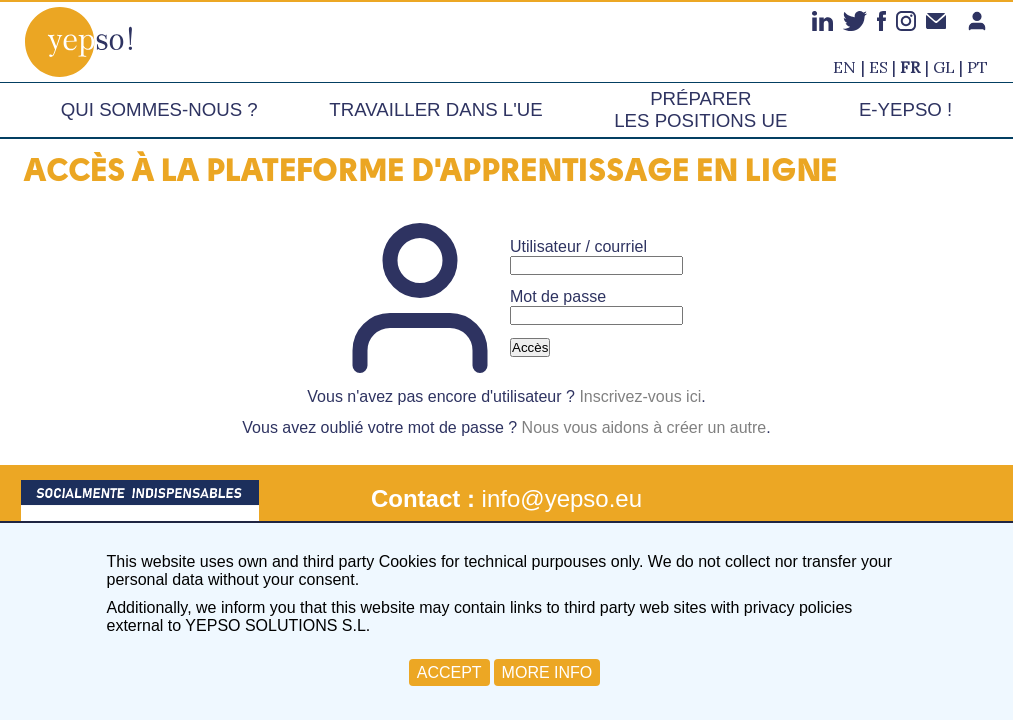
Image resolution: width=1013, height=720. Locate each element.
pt (977, 67)
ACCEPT (449, 672)
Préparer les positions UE (700, 109)
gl (944, 67)
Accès (530, 347)
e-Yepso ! (905, 109)
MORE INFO (547, 672)
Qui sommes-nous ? (159, 109)
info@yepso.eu (562, 498)
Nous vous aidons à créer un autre (644, 427)
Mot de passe (558, 296)
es (878, 67)
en (844, 67)
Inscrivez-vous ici (640, 396)
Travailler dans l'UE (435, 109)
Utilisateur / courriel (578, 246)
